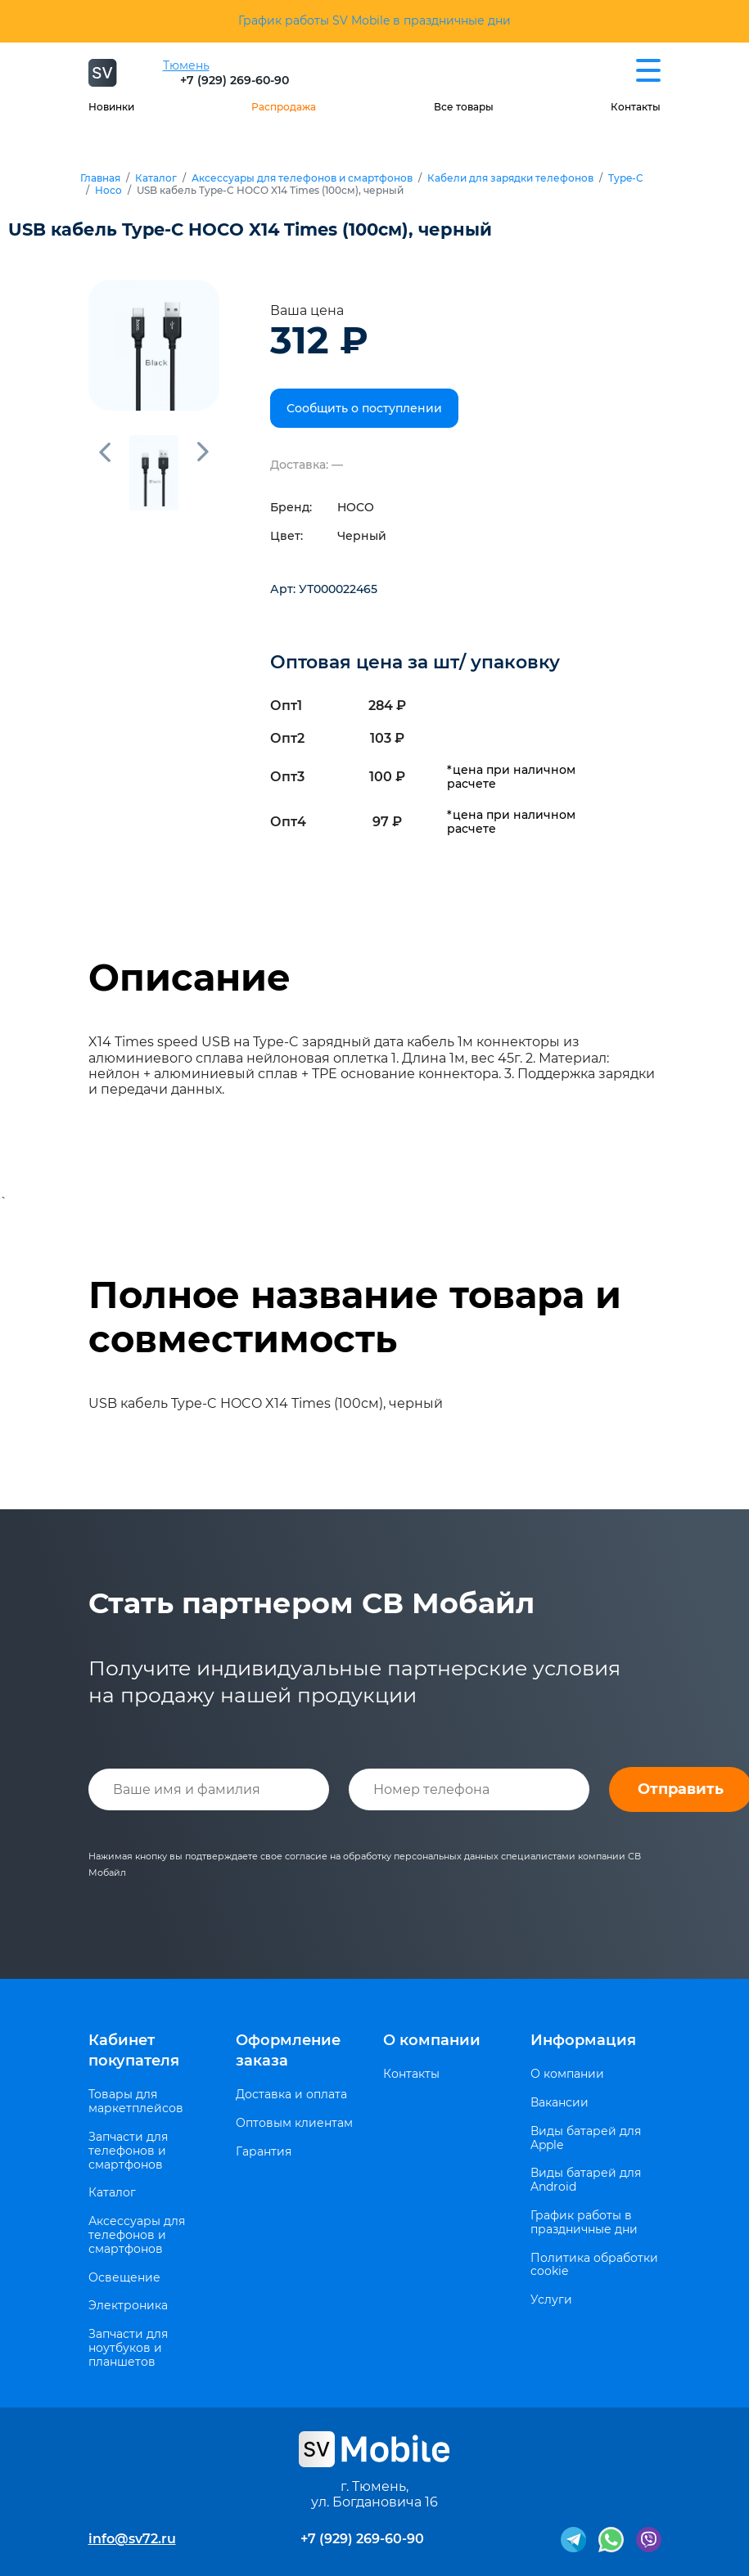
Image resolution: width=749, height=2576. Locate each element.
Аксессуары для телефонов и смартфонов (302, 178)
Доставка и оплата (291, 2095)
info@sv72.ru (132, 2539)
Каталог (156, 178)
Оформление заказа (288, 2050)
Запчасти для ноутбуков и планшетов (128, 2347)
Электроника (128, 2306)
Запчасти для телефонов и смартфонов (128, 2150)
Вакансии (559, 2103)
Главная (100, 178)
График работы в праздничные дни (584, 2223)
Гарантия (263, 2152)
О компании (432, 2040)
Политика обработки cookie (594, 2265)
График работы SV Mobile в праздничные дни (374, 20)
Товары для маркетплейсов (135, 2101)
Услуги (551, 2300)
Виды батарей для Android (585, 2180)
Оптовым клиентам (294, 2123)
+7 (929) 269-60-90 (234, 80)
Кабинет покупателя (133, 2050)
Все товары (464, 106)
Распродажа (283, 106)
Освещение (124, 2278)
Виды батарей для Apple (585, 2138)
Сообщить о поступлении (364, 408)
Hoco (108, 190)
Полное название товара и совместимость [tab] (354, 1317)
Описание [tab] (189, 977)
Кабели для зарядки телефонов (510, 178)
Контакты (636, 106)
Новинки (111, 106)
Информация (583, 2040)
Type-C (625, 178)
